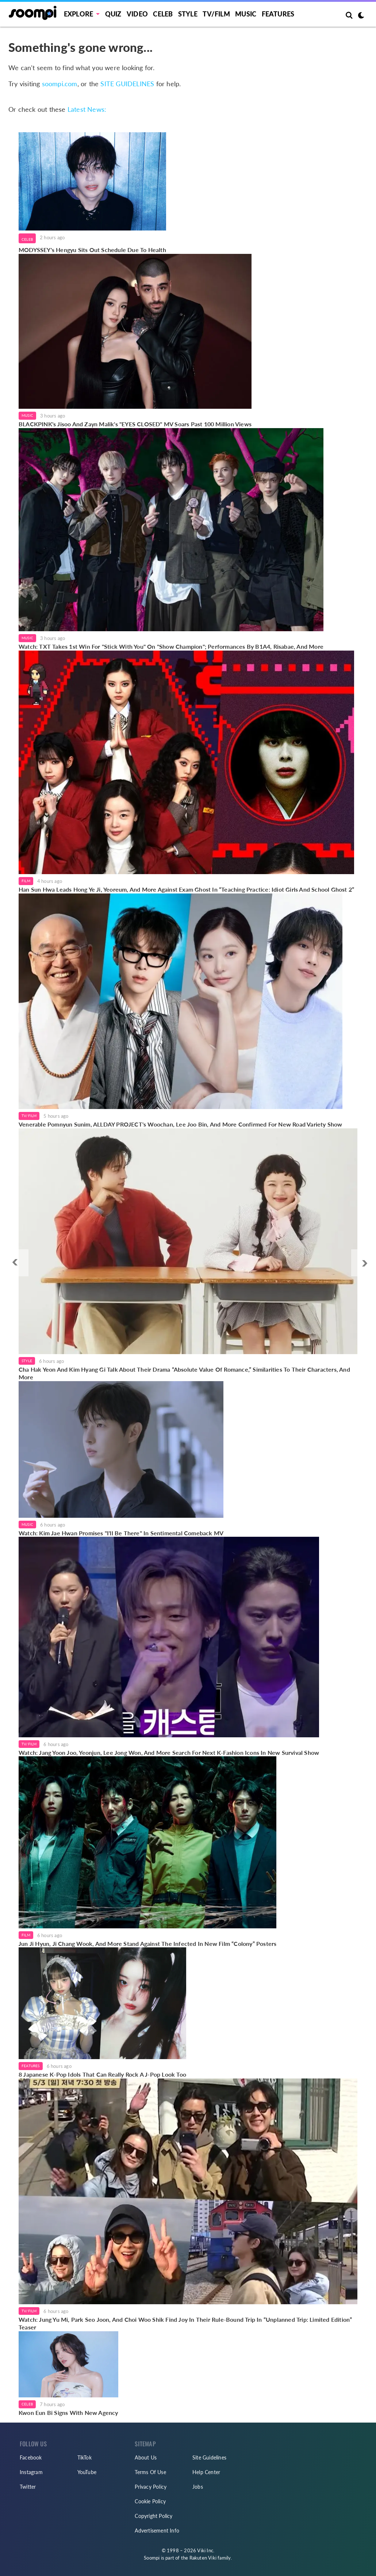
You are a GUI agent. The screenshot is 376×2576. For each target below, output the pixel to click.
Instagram (31, 2472)
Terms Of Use (150, 2472)
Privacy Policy (150, 2487)
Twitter (28, 2487)
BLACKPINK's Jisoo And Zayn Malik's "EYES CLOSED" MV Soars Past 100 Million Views (135, 423)
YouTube (86, 2472)
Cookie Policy (150, 2501)
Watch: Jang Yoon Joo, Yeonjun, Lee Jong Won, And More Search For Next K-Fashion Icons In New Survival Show (169, 1752)
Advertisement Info (157, 2530)
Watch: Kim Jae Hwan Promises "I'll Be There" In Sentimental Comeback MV (121, 1532)
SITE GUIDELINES (127, 84)
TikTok (84, 2457)
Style (187, 14)
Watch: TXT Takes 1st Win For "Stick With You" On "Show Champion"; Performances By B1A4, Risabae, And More (171, 646)
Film (26, 881)
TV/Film (29, 1115)
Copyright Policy (153, 2516)
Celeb (163, 14)
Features (278, 14)
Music (245, 14)
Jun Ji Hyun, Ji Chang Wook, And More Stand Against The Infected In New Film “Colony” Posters (147, 1943)
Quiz (113, 14)
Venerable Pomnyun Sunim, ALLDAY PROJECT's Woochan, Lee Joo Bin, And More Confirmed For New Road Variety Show (180, 1124)
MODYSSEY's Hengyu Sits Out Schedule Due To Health (92, 249)
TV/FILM (216, 14)
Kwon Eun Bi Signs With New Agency (68, 2412)
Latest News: (87, 109)
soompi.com (59, 84)
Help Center (206, 2472)
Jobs (197, 2487)
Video (137, 14)
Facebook (31, 2457)
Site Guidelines (209, 2457)
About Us (146, 2457)
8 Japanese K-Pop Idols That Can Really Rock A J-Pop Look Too (102, 2074)
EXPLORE (78, 14)
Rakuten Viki (202, 2558)
